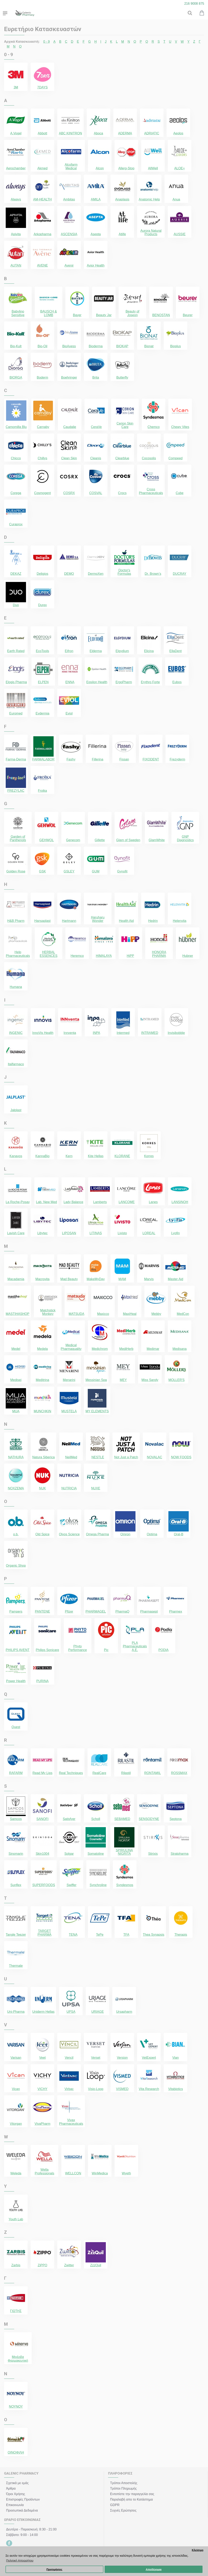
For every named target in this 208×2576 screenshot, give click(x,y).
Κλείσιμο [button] (197, 2550)
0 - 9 (46, 41)
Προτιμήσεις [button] (54, 2569)
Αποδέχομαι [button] (153, 2569)
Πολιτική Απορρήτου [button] (19, 2560)
